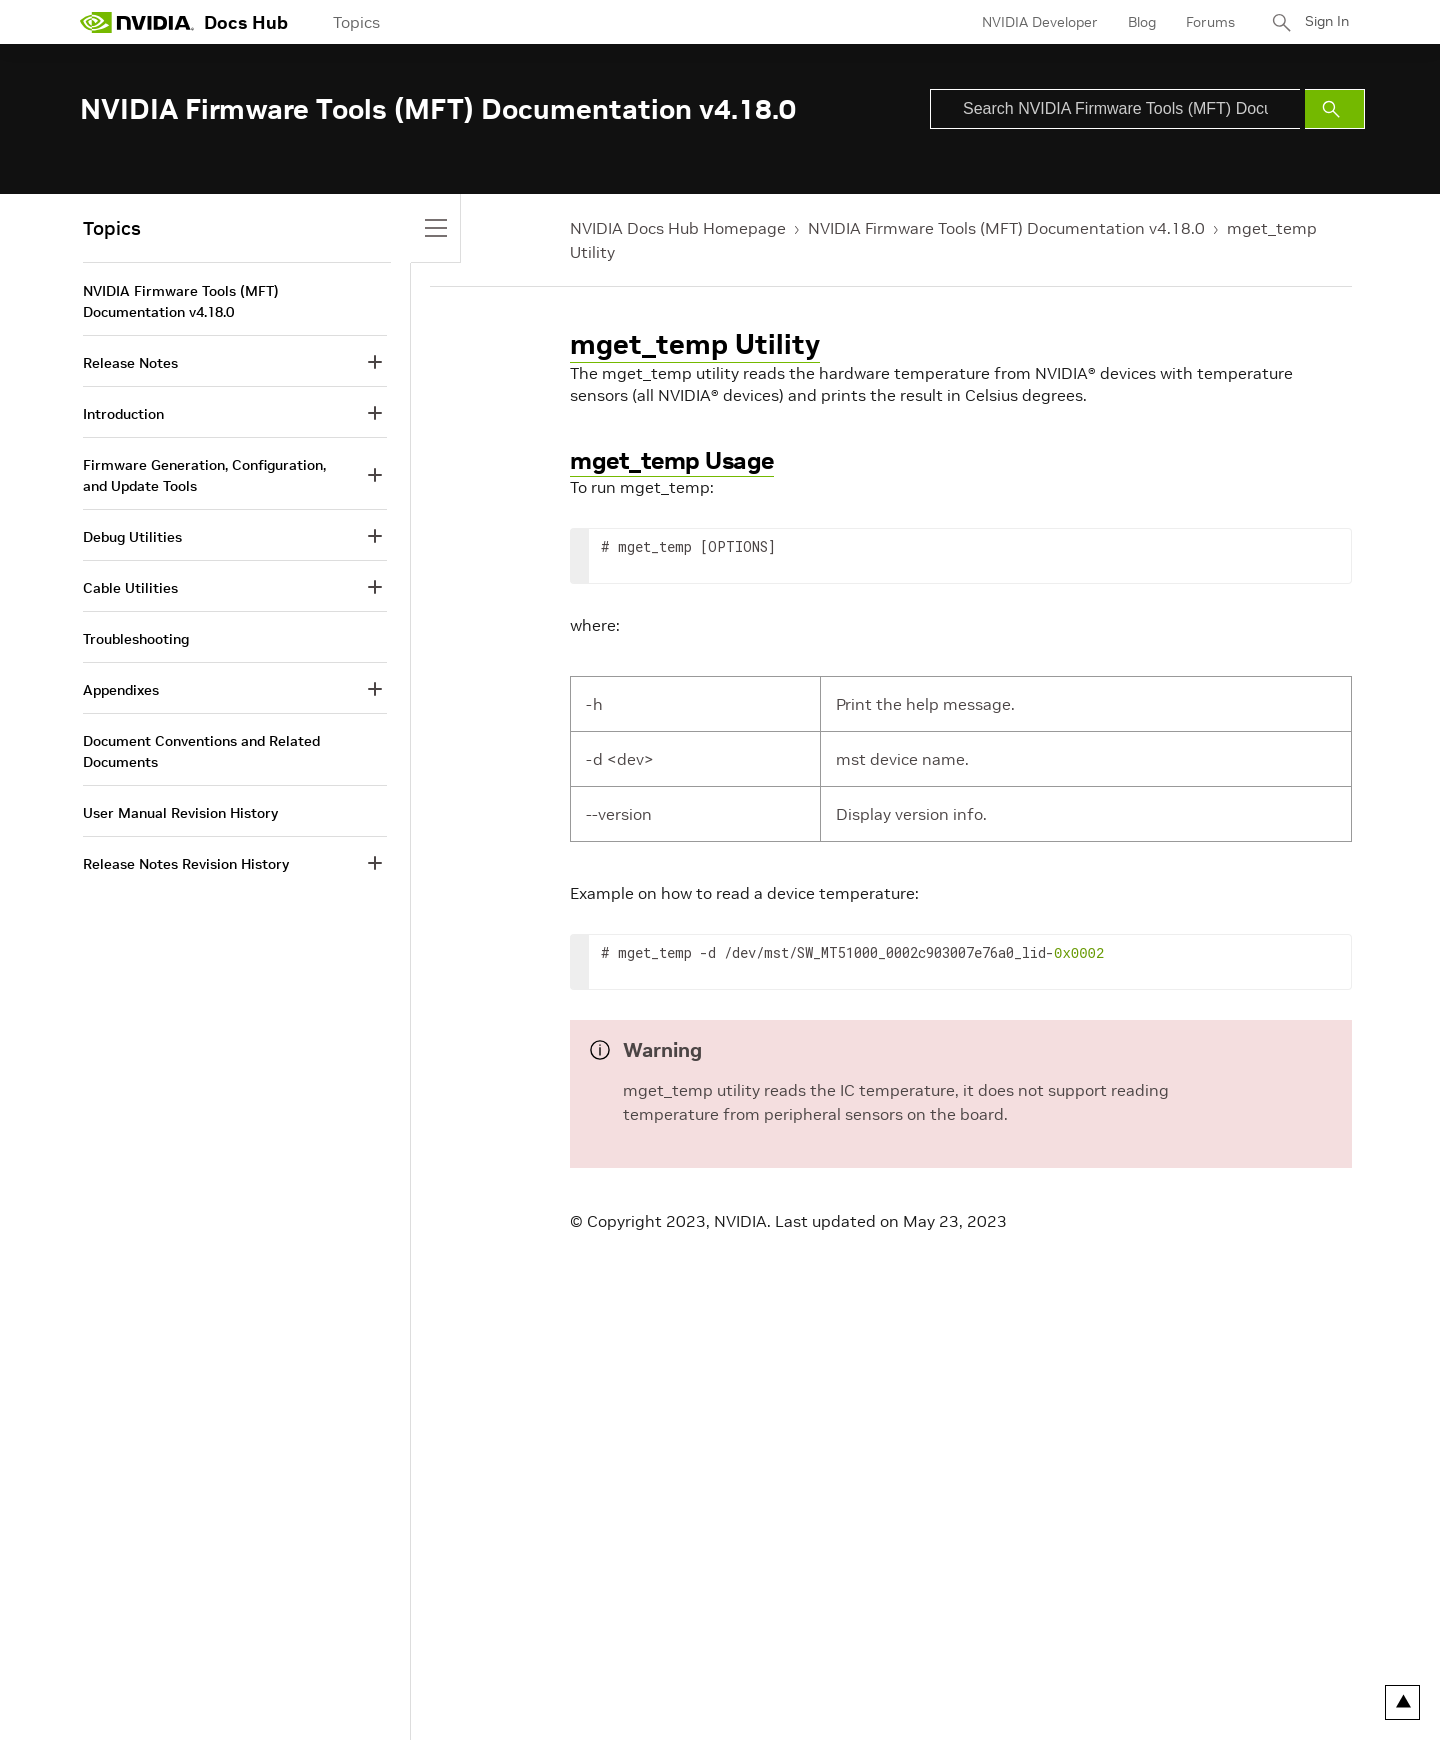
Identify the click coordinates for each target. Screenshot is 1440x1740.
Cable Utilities (130, 588)
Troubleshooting (136, 639)
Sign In (1323, 22)
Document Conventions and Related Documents (201, 751)
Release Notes (130, 363)
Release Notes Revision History (186, 864)
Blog (1135, 22)
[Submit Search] (1335, 109)
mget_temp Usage (672, 460)
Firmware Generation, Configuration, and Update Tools (204, 475)
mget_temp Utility (695, 344)
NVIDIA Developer (1033, 22)
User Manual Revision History (180, 813)
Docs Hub (246, 22)
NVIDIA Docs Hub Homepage (678, 228)
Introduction (123, 414)
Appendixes (121, 690)
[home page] (137, 22)
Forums (1203, 22)
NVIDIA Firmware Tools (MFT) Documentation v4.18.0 (1006, 228)
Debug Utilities (132, 537)
